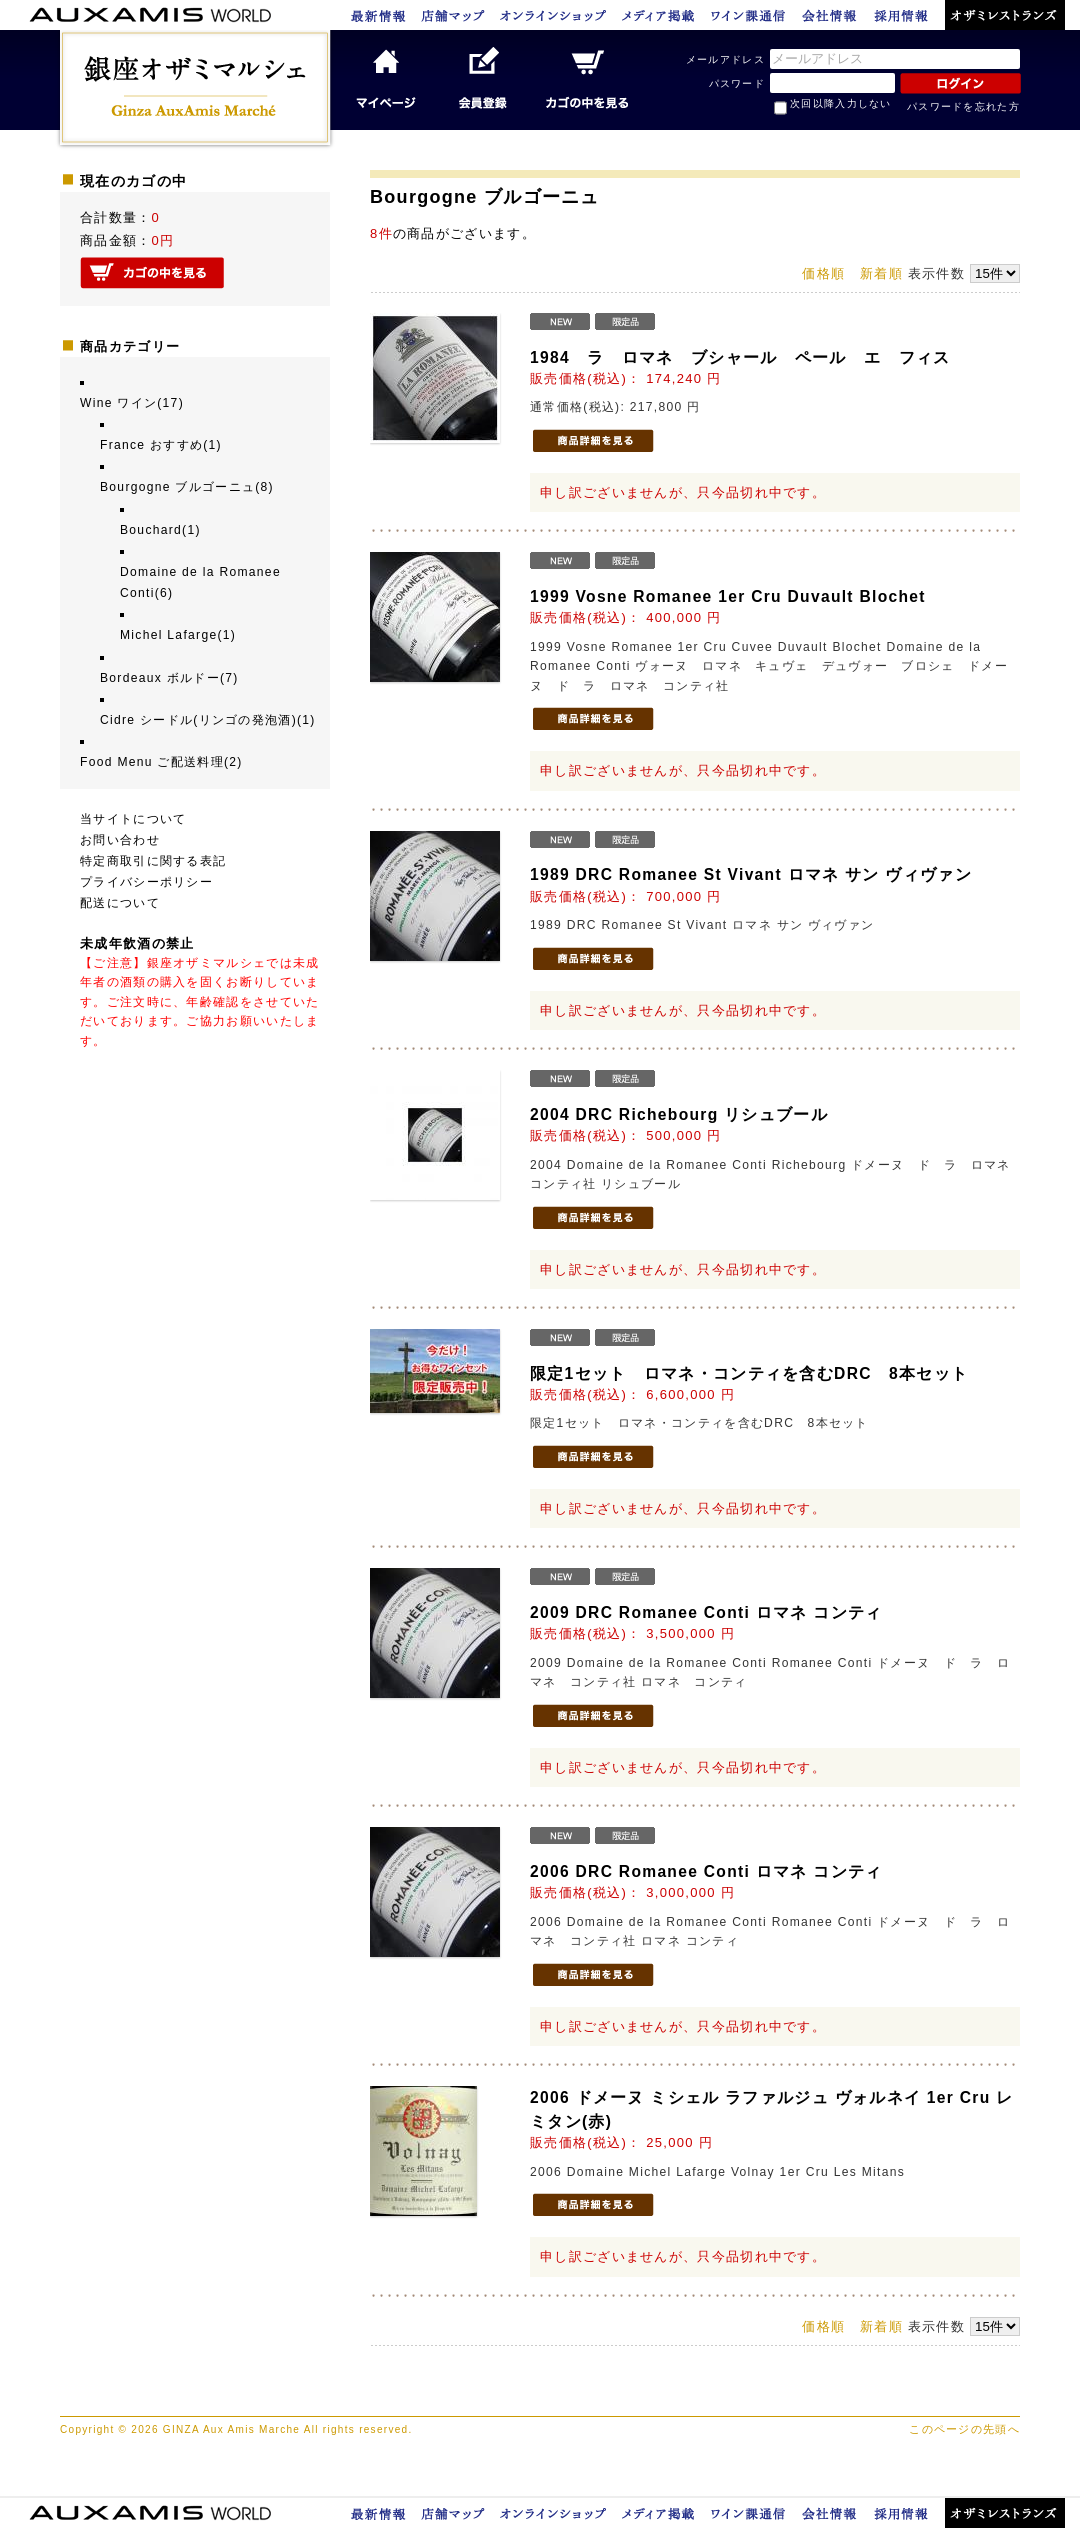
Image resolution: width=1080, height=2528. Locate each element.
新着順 (881, 273)
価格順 (823, 273)
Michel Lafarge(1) (178, 635)
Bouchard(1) (160, 530)
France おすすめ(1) (161, 445)
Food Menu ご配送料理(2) (161, 762)
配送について (120, 903)
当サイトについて (133, 819)
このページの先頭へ (964, 2429)
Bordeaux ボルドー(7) (169, 678)
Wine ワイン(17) (132, 403)
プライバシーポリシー (146, 882)
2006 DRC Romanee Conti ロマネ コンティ (706, 1871)
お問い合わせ (120, 840)
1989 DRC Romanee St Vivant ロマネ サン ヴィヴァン (751, 874)
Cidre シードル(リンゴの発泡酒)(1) (208, 720)
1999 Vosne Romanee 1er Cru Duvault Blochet (728, 596)
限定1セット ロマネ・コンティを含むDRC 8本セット (749, 1373)
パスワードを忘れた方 (963, 106)
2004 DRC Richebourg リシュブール (679, 1114)
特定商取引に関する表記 (153, 861)
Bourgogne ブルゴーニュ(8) (187, 487)
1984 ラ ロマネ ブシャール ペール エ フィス (740, 357)
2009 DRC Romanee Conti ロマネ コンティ (706, 1612)
